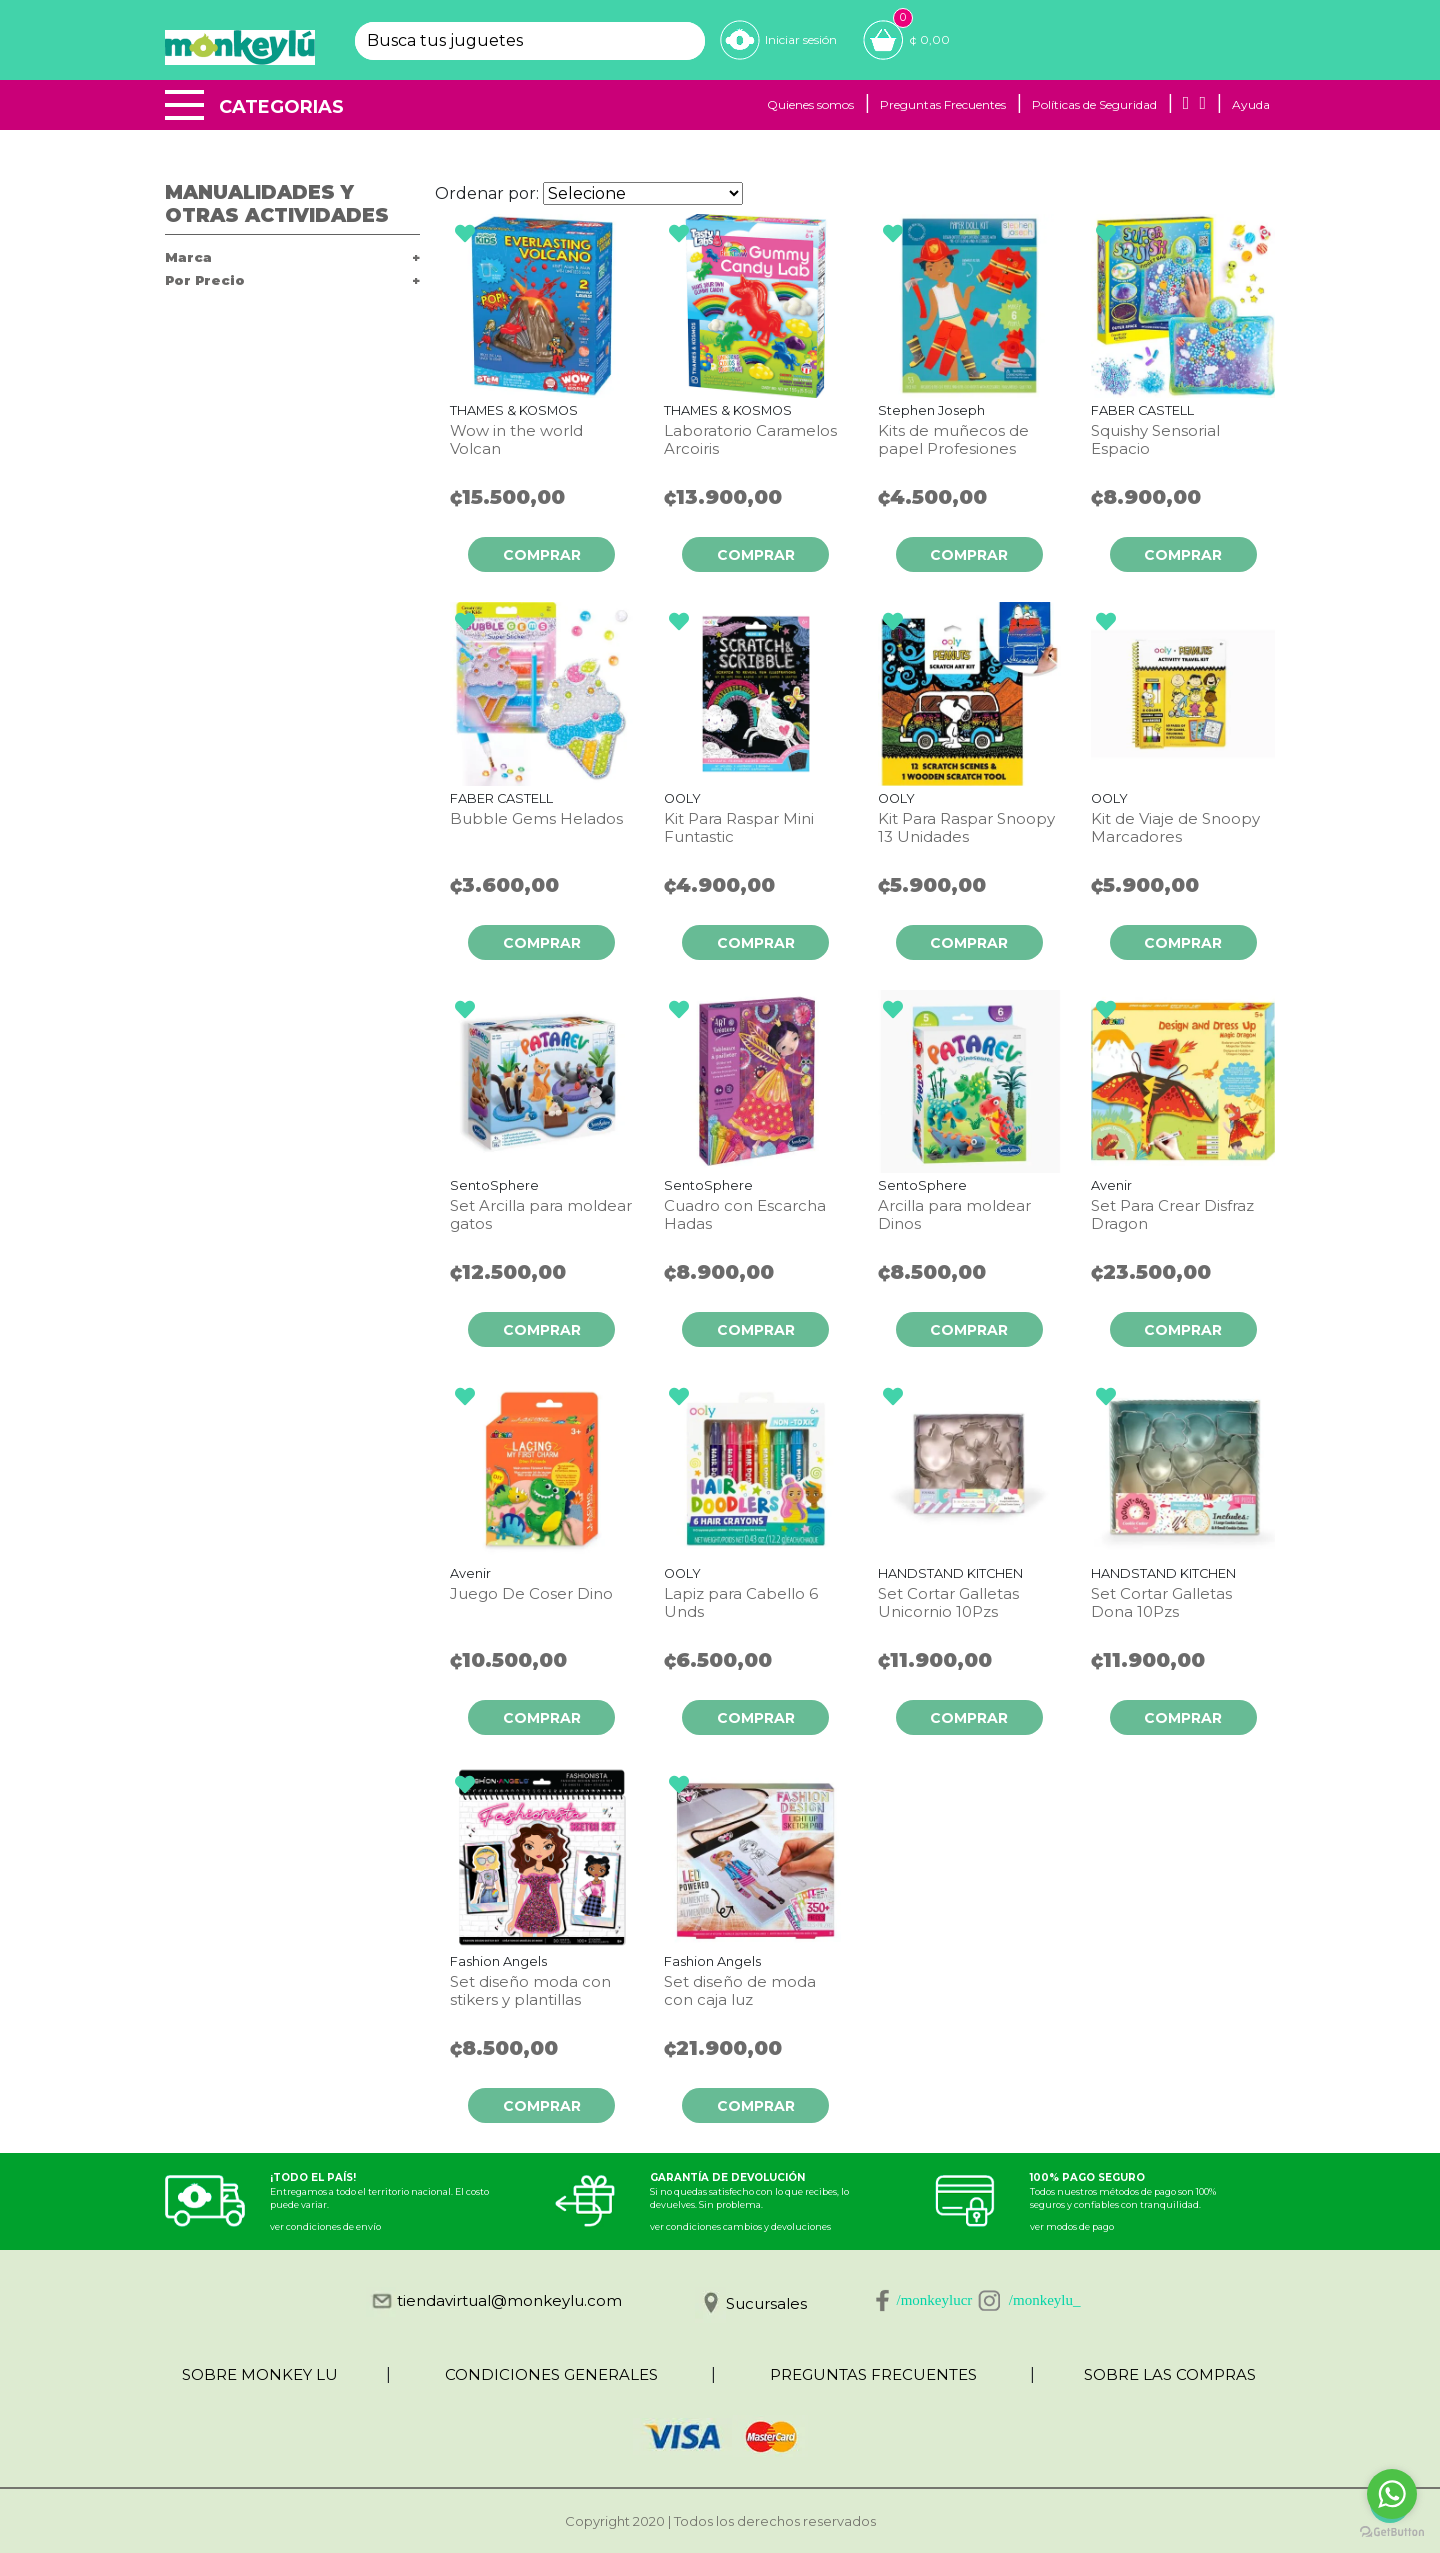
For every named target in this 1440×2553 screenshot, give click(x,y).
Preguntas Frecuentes (943, 104)
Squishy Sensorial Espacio (1155, 440)
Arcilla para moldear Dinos (954, 1215)
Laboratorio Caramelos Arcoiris (750, 440)
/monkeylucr (935, 2300)
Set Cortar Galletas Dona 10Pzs (1161, 1603)
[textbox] (512, 41)
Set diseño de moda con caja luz (740, 1991)
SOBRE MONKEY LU (260, 2374)
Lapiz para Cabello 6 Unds (741, 1603)
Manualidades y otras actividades (277, 204)
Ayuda (1251, 104)
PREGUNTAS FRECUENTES (873, 2374)
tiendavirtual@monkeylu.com (509, 2300)
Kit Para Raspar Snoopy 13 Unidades (966, 828)
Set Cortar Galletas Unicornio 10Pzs (948, 1603)
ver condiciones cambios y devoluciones (740, 2226)
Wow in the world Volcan (516, 440)
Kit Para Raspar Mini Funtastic (739, 828)
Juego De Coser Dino (531, 1594)
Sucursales (766, 2303)
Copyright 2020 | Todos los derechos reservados (720, 2521)
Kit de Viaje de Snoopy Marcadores (1175, 828)
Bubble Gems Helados (536, 819)
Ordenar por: (487, 193)
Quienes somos (810, 104)
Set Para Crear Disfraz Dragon (1172, 1215)
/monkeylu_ (1045, 2300)
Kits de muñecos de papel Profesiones (953, 440)
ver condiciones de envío (325, 2226)
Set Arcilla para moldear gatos (541, 1215)
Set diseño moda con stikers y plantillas (530, 1991)
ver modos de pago (1072, 2226)
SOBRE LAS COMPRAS (1170, 2374)
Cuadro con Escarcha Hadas (745, 1215)
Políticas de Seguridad (1094, 104)
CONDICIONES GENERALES (551, 2374)
